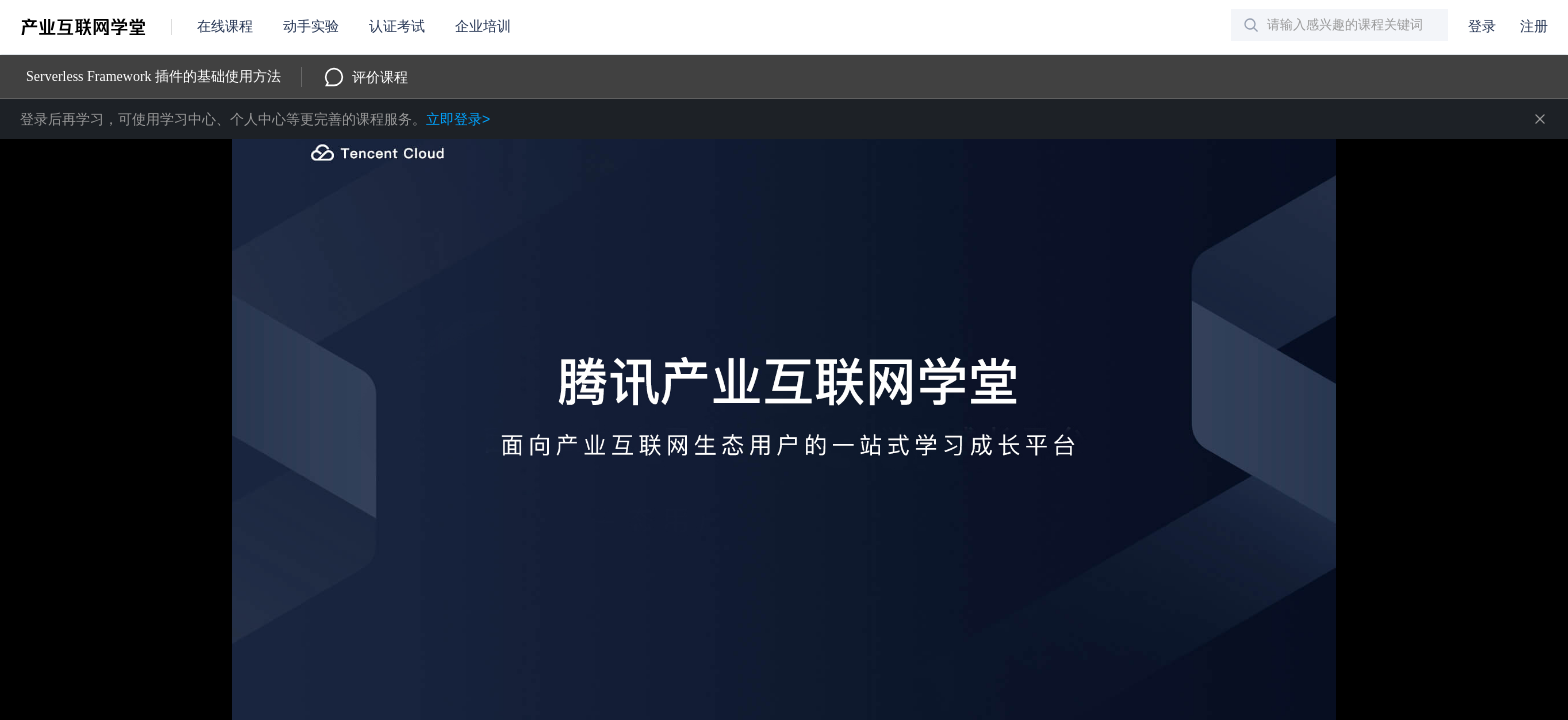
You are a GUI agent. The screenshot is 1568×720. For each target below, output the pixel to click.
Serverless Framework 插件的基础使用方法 (153, 76)
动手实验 (311, 26)
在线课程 (225, 26)
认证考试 (397, 26)
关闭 (1540, 119)
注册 (1534, 26)
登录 (1482, 26)
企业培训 (483, 26)
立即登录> (458, 119)
